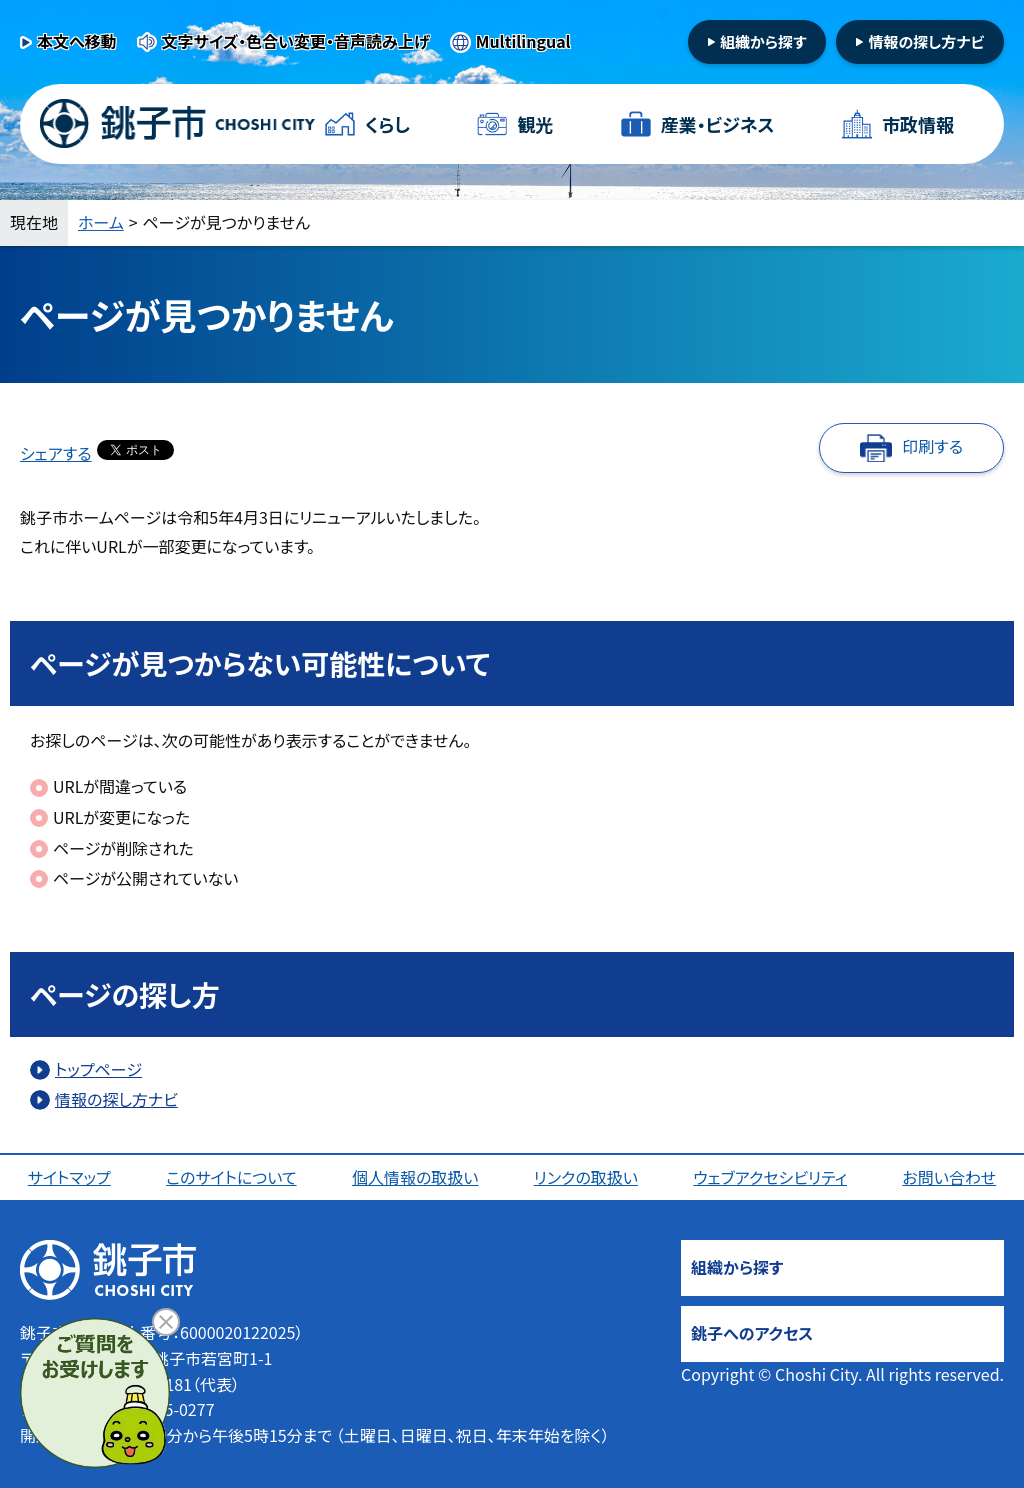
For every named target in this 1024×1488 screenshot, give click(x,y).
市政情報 (918, 124)
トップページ (98, 1069)
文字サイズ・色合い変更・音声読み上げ (296, 41)
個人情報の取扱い (415, 1177)
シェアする (56, 453)
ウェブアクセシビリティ (770, 1177)
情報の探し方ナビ (926, 41)
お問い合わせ (949, 1177)
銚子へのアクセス (752, 1333)
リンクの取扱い (586, 1177)
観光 (535, 124)
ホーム (101, 222)
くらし (387, 124)
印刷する (932, 446)
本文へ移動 (77, 41)
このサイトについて (231, 1177)
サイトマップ (69, 1177)
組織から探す (763, 41)
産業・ (718, 124)
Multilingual (523, 41)
